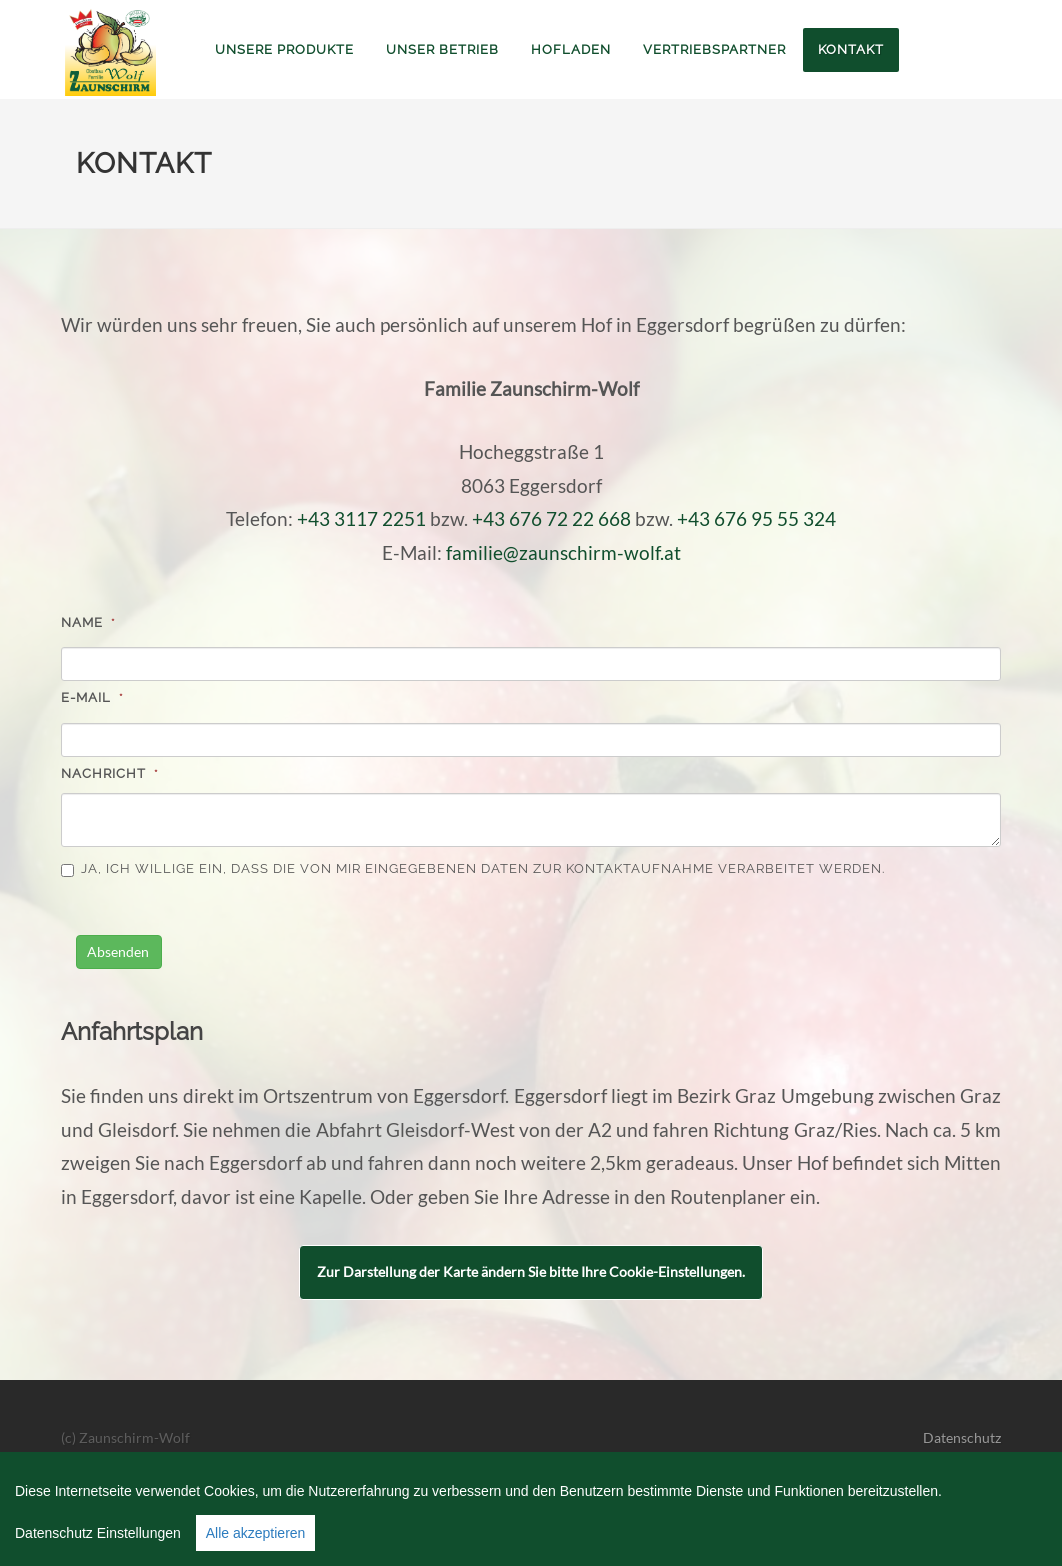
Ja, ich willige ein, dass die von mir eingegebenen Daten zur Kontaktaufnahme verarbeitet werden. (473, 869)
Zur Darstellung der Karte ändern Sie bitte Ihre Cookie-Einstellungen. (531, 1271)
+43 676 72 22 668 (551, 519)
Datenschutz (962, 1437)
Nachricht (110, 773)
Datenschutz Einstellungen (98, 1533)
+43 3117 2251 (361, 519)
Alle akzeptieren (256, 1533)
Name (88, 622)
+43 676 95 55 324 (756, 519)
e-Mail (92, 697)
